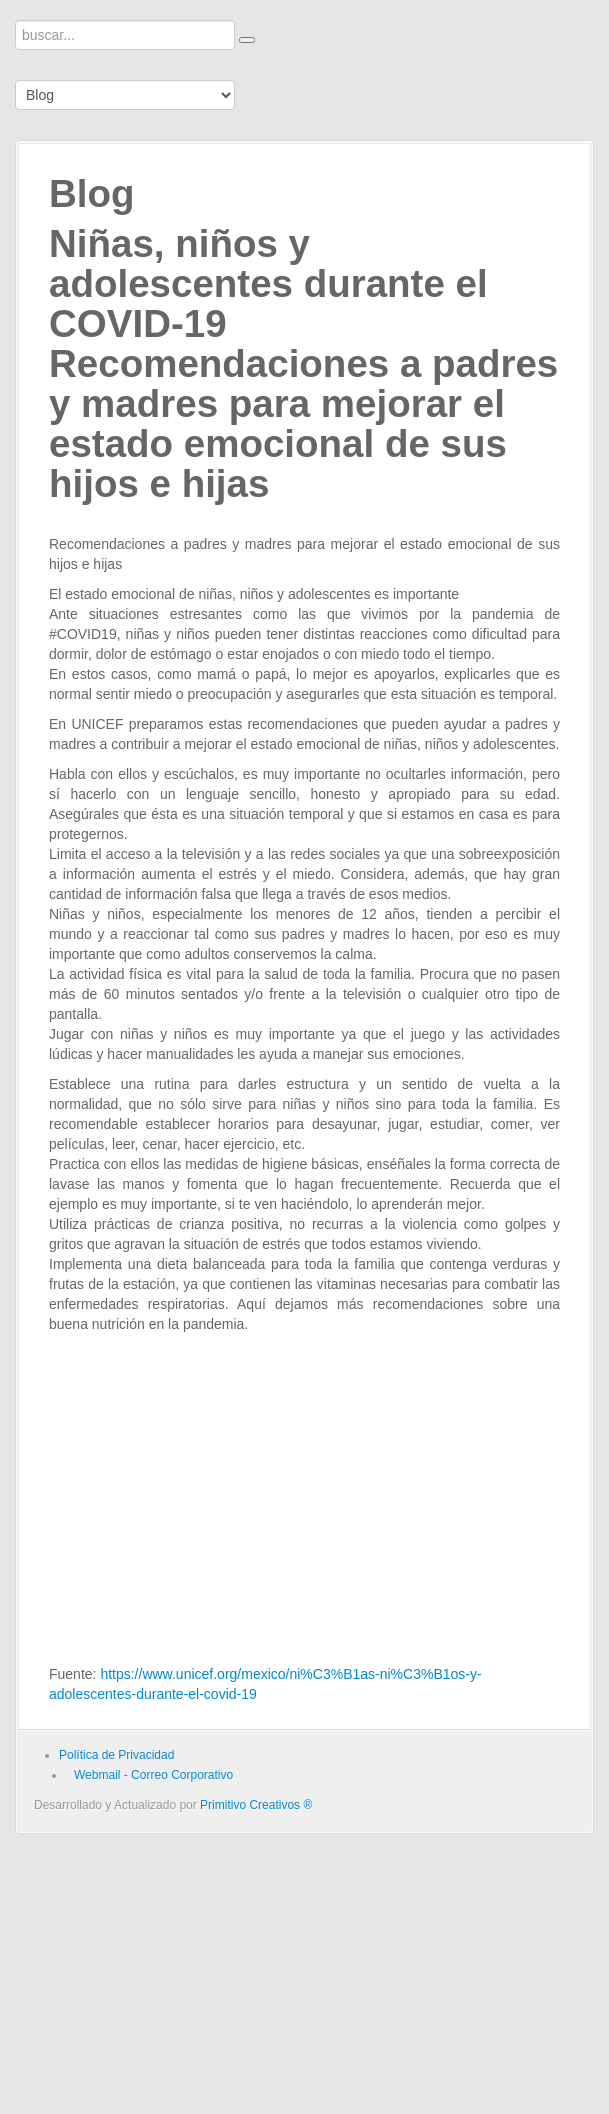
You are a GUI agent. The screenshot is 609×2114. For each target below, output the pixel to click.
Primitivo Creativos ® (256, 1805)
